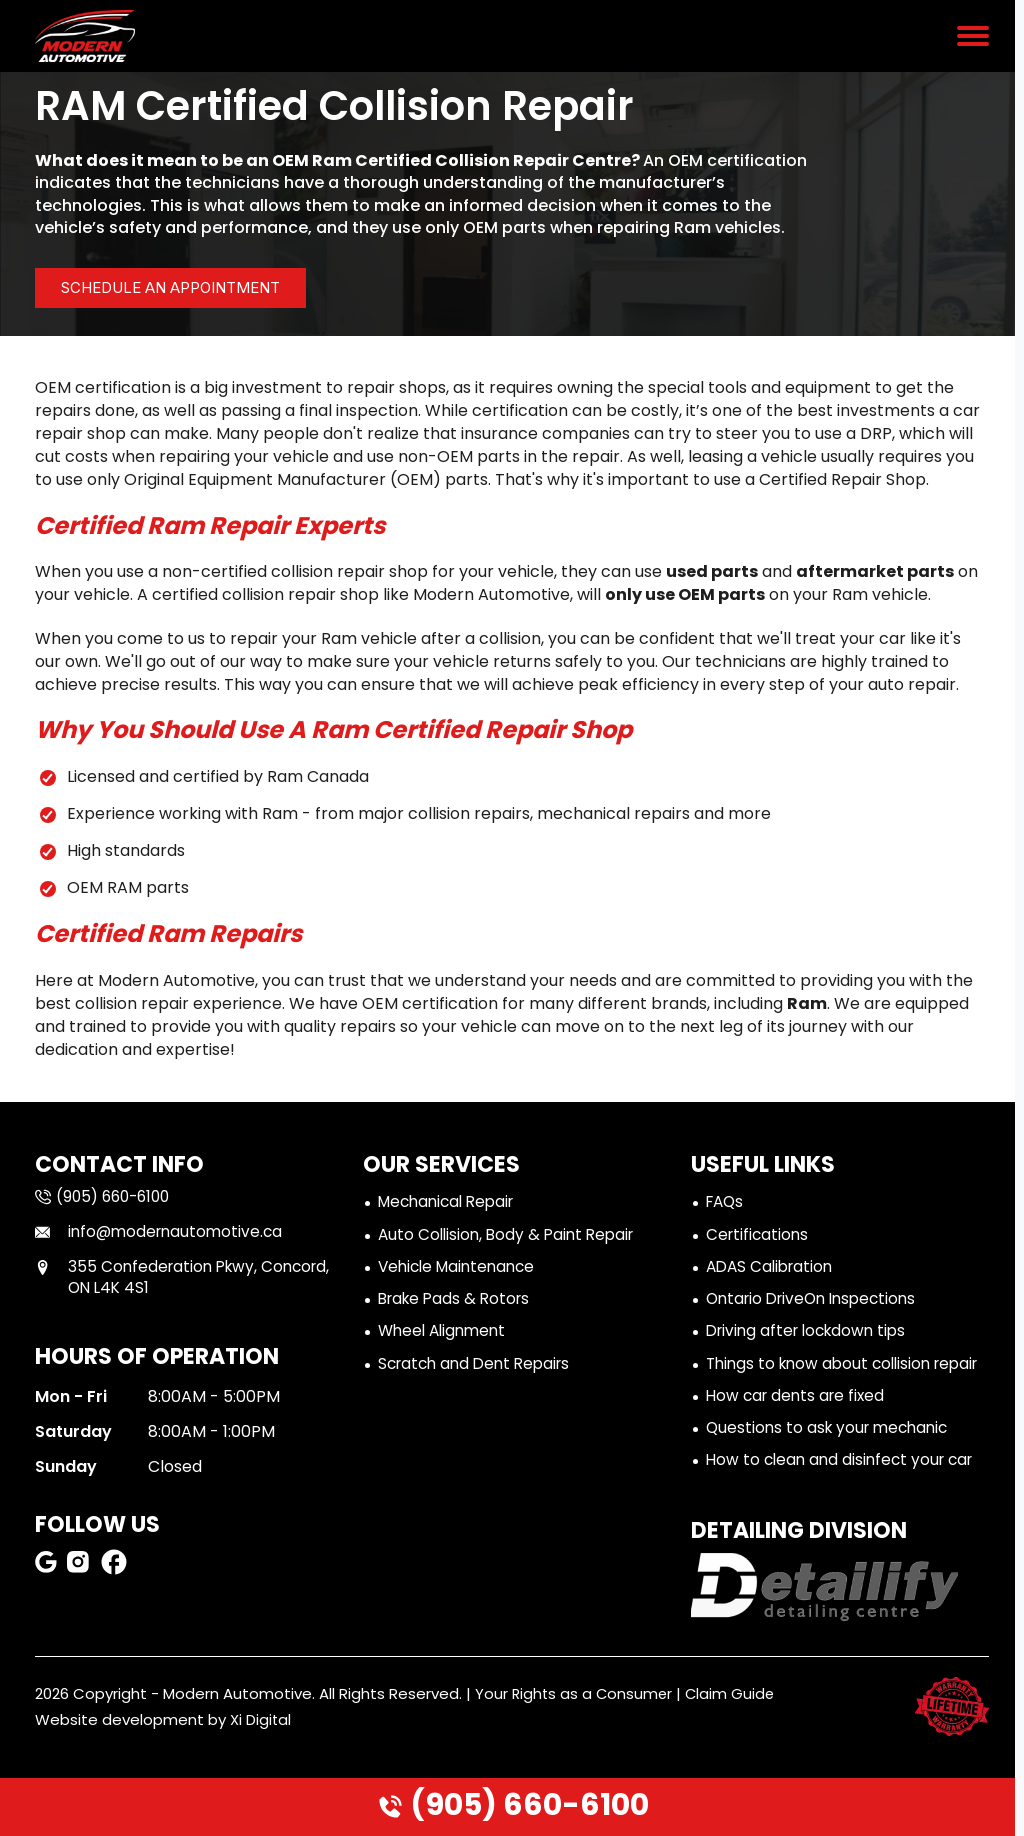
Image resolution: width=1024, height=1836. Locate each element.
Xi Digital (261, 1751)
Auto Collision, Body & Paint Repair (511, 1236)
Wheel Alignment (445, 1335)
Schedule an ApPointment (190, 288)
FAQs (726, 1202)
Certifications (759, 1236)
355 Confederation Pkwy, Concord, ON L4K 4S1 (150, 1279)
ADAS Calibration (773, 1269)
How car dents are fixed (799, 1425)
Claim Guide (734, 1725)
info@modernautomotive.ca (163, 1233)
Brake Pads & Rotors (458, 1302)
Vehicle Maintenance (461, 1269)
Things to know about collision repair (823, 1380)
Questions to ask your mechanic (832, 1458)
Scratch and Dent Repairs (479, 1368)
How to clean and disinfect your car (845, 1491)
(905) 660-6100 (512, 1805)
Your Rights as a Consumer (575, 1725)
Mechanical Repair (451, 1202)
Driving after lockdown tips (811, 1335)
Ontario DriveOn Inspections (817, 1302)
